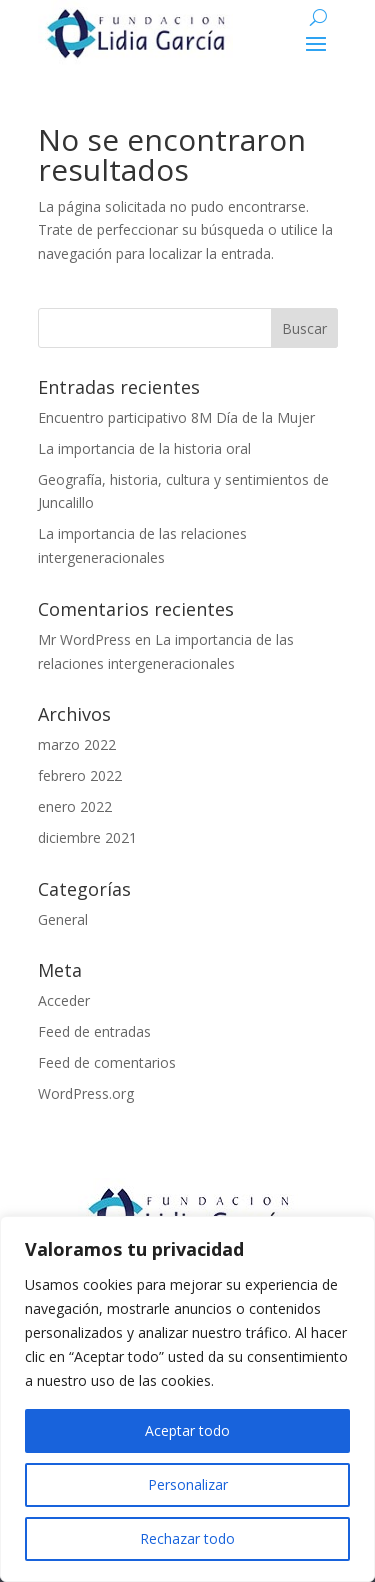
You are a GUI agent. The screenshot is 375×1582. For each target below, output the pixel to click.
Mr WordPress (84, 639)
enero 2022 (75, 806)
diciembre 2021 (87, 837)
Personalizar (188, 1484)
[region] (187, 1399)
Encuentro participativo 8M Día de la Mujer (176, 417)
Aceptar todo (187, 1430)
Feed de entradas (94, 1031)
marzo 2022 (77, 744)
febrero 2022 (80, 775)
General (63, 919)
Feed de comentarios (107, 1062)
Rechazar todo (187, 1538)
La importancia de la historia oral (144, 448)
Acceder (64, 1000)
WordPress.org (86, 1093)
